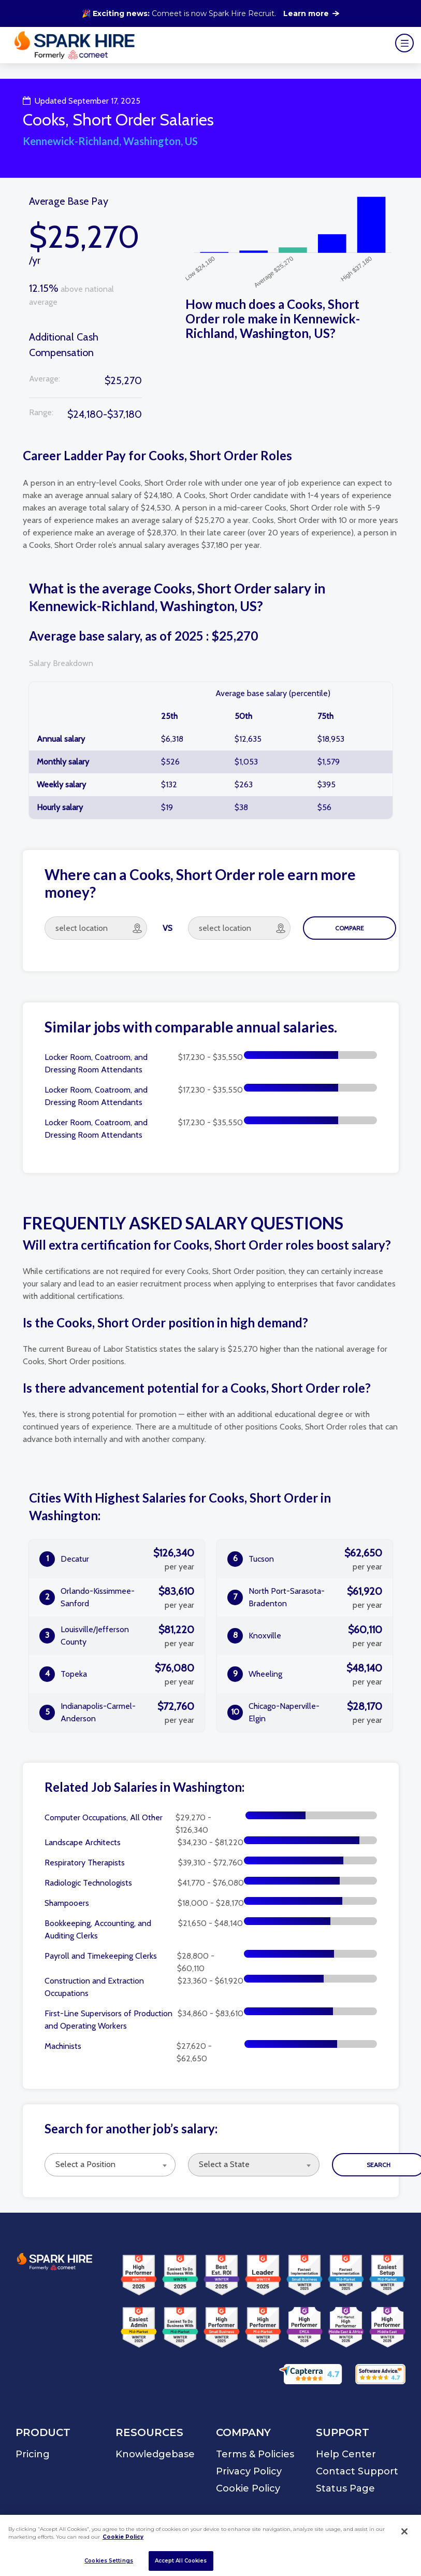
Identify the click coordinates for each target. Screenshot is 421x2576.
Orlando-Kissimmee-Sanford (116, 1597)
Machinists (63, 2046)
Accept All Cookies (181, 2560)
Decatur (116, 1559)
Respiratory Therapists (85, 1862)
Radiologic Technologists (88, 1883)
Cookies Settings (108, 2560)
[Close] (404, 2531)
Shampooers (67, 1903)
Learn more (311, 13)
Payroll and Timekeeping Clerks (101, 1956)
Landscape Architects (83, 1842)
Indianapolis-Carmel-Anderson (116, 1712)
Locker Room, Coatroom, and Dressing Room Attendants (96, 1063)
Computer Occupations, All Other (104, 1817)
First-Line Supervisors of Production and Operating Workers (108, 2019)
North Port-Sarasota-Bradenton (304, 1597)
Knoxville (304, 1636)
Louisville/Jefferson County (116, 1636)
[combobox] (110, 2164)
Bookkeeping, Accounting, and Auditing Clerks (98, 1929)
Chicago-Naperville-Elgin (304, 1712)
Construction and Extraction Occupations (94, 1987)
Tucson (304, 1559)
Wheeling (304, 1674)
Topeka (116, 1674)
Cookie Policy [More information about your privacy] (123, 2536)
